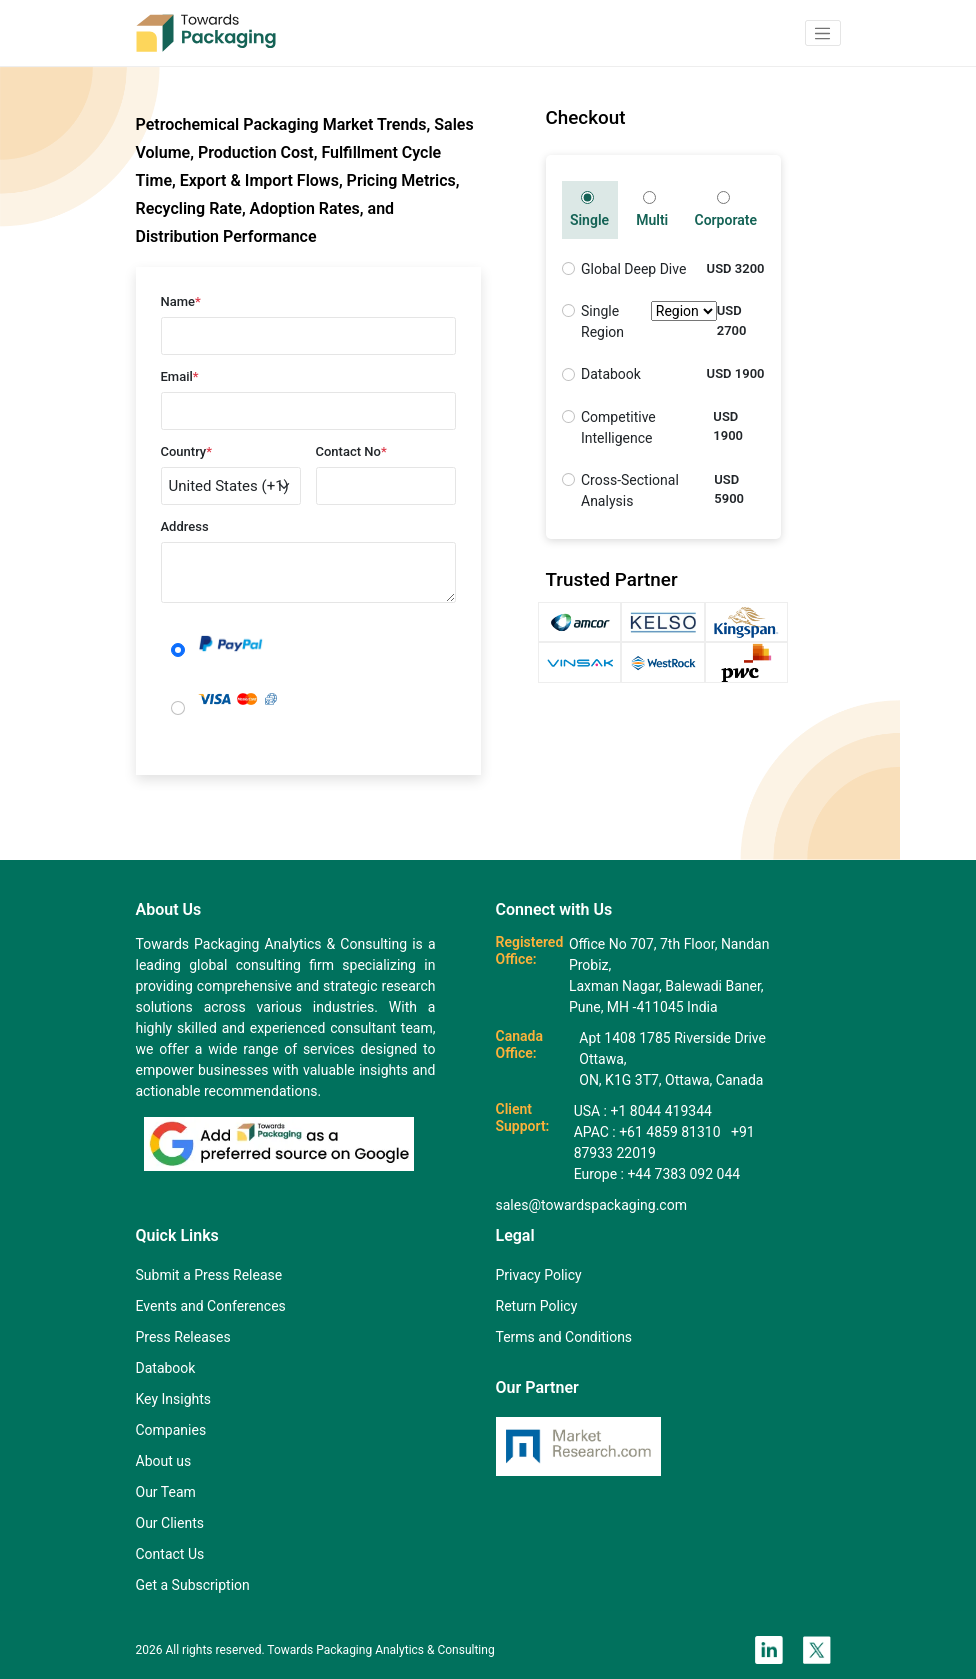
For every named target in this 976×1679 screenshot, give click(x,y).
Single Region (649, 322)
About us (164, 1461)
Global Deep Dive (633, 269)
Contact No (351, 451)
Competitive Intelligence (618, 427)
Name (181, 301)
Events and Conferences (211, 1306)
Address (185, 526)
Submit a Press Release (209, 1275)
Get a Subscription (193, 1585)
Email (180, 376)
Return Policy (537, 1306)
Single (589, 209)
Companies (171, 1430)
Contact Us (170, 1554)
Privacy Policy (539, 1275)
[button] (823, 33)
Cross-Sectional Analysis (630, 490)
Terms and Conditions (564, 1337)
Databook (611, 374)
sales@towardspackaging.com (591, 1205)
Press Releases (183, 1337)
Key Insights (174, 1399)
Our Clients (170, 1523)
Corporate (725, 209)
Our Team (166, 1492)
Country (187, 451)
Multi (652, 209)
